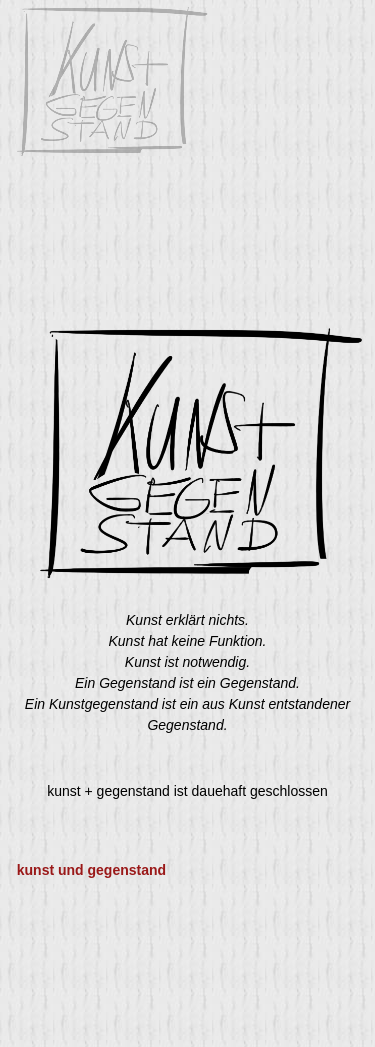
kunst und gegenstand (91, 870)
